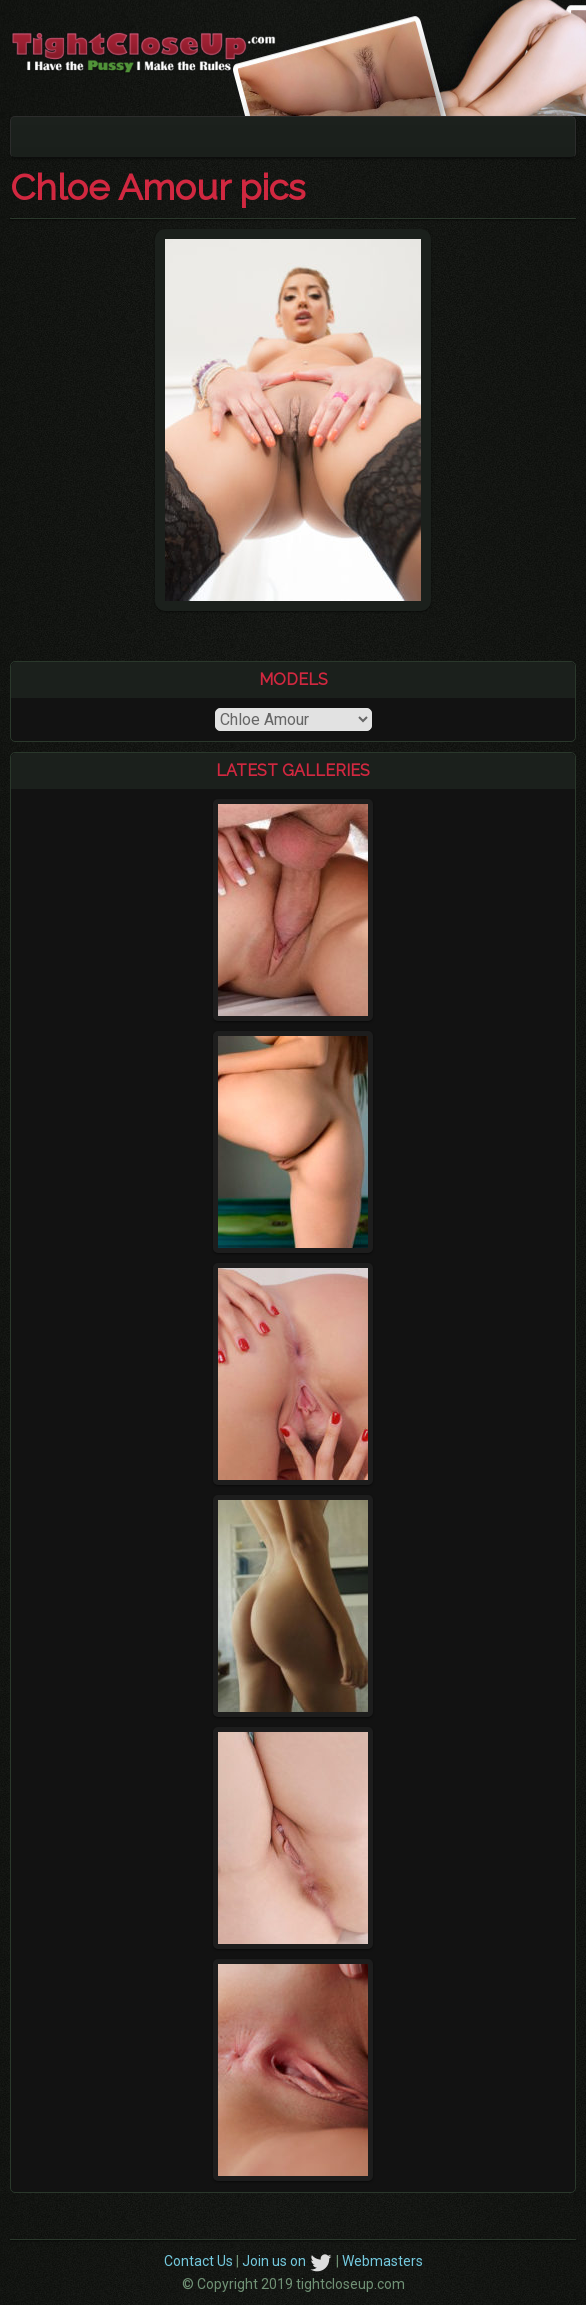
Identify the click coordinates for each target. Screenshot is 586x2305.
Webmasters (382, 2261)
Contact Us (198, 2261)
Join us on (287, 2261)
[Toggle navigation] (39, 137)
